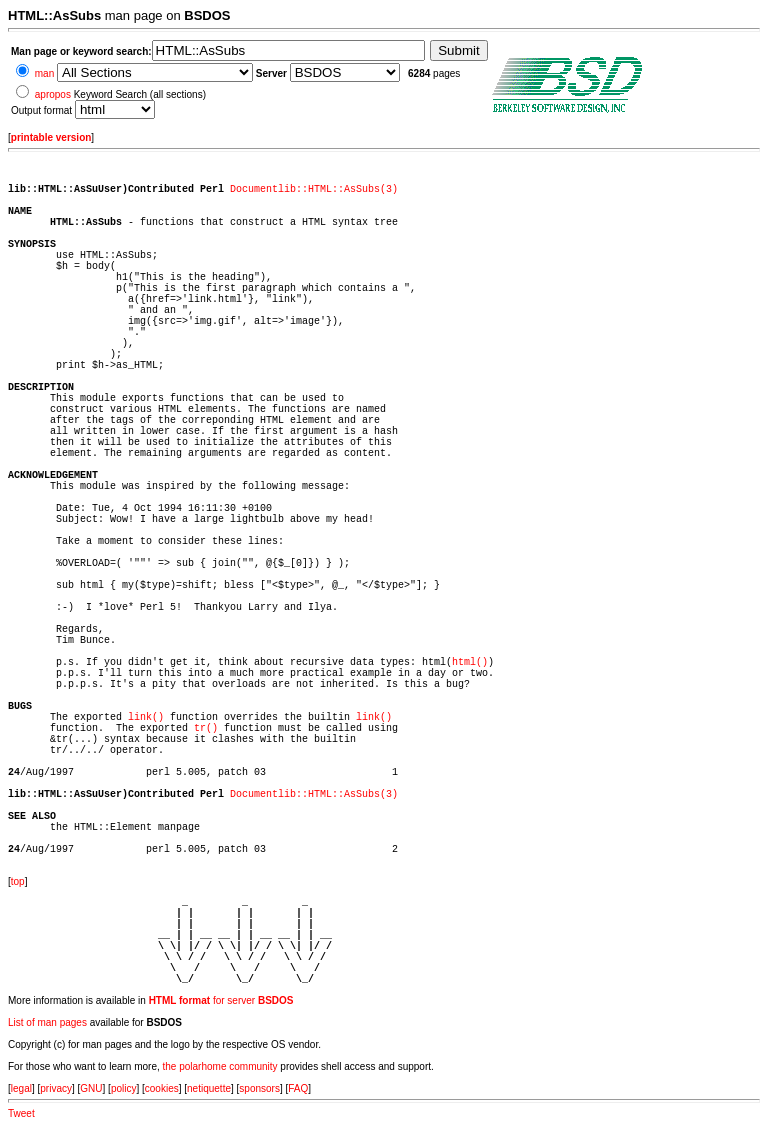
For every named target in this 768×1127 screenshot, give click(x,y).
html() (470, 662)
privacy (56, 1088)
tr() (206, 728)
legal (21, 1088)
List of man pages (47, 1022)
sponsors (259, 1088)
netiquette (209, 1088)
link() (146, 717)
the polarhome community (220, 1066)
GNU (91, 1088)
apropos (53, 94)
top (18, 881)
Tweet (21, 1113)
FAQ (298, 1088)
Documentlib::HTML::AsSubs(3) (314, 189)
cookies (162, 1088)
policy (124, 1088)
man (44, 73)
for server (221, 1000)
